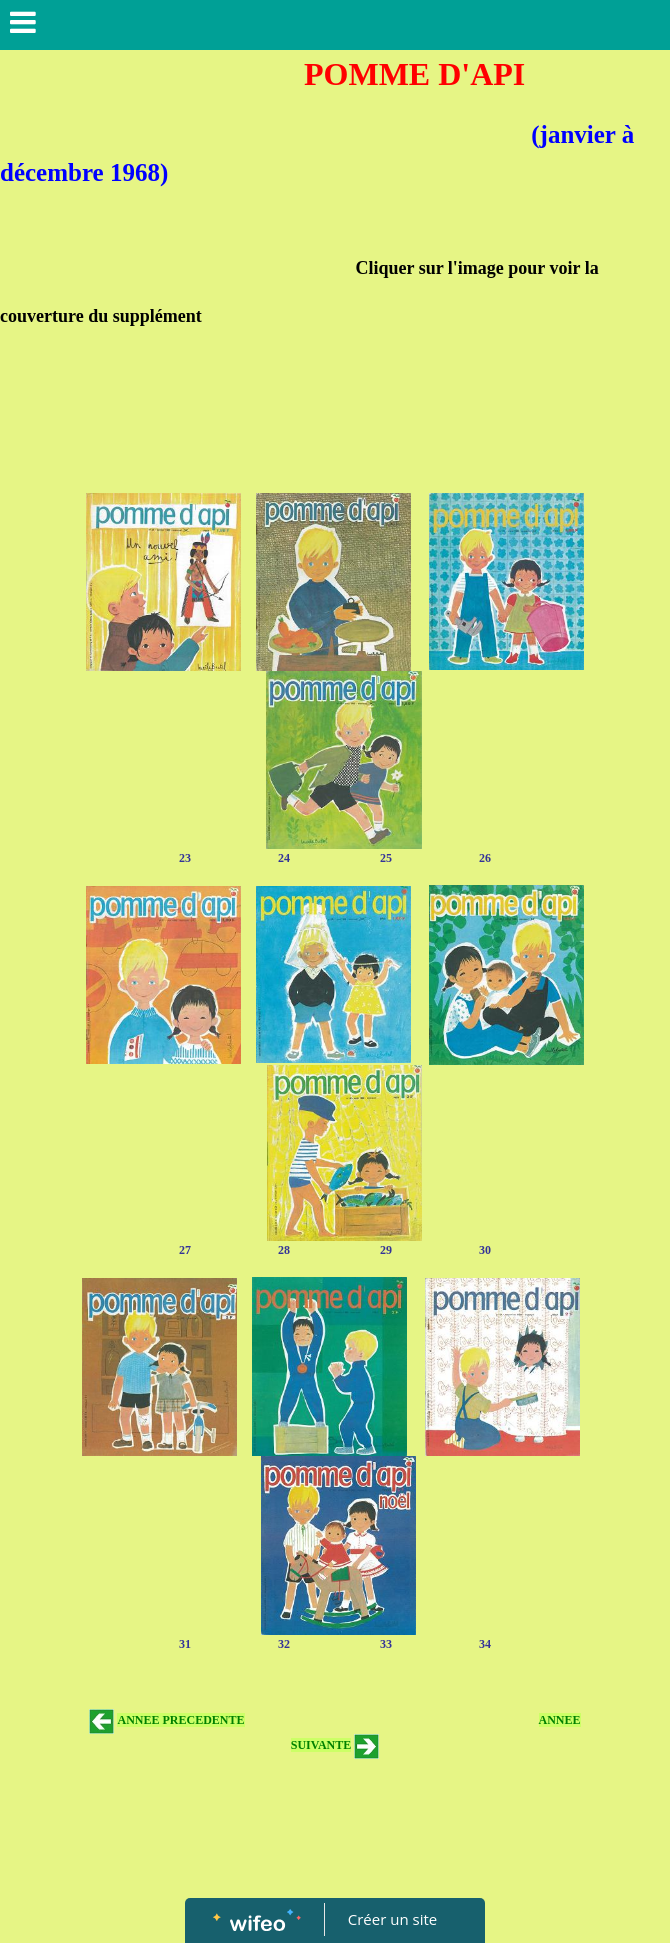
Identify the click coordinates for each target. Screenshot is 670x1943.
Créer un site (392, 1919)
